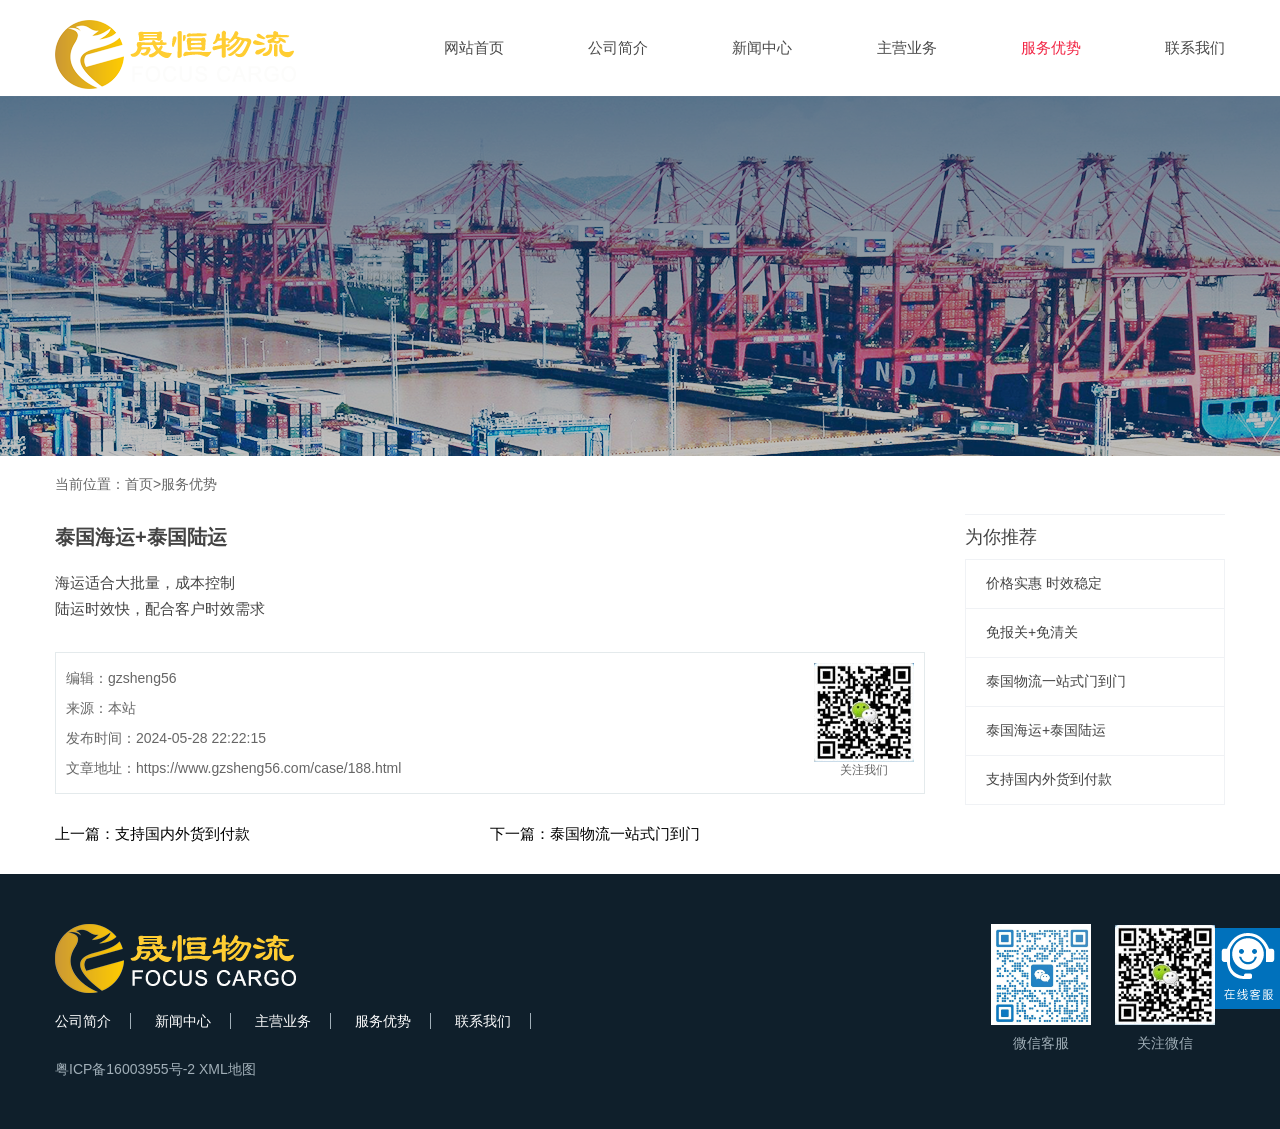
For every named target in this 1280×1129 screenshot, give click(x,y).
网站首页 (474, 47)
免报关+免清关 (1032, 632)
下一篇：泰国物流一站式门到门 (595, 833)
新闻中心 (762, 47)
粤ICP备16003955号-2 (125, 1069)
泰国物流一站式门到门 (1056, 681)
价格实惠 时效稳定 (1044, 583)
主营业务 (907, 47)
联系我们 (1195, 47)
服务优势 (1051, 47)
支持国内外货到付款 (1049, 779)
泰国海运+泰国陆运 (1046, 730)
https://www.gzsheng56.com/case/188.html (268, 768)
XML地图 (227, 1069)
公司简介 (618, 47)
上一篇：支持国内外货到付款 (152, 833)
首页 (139, 484)
